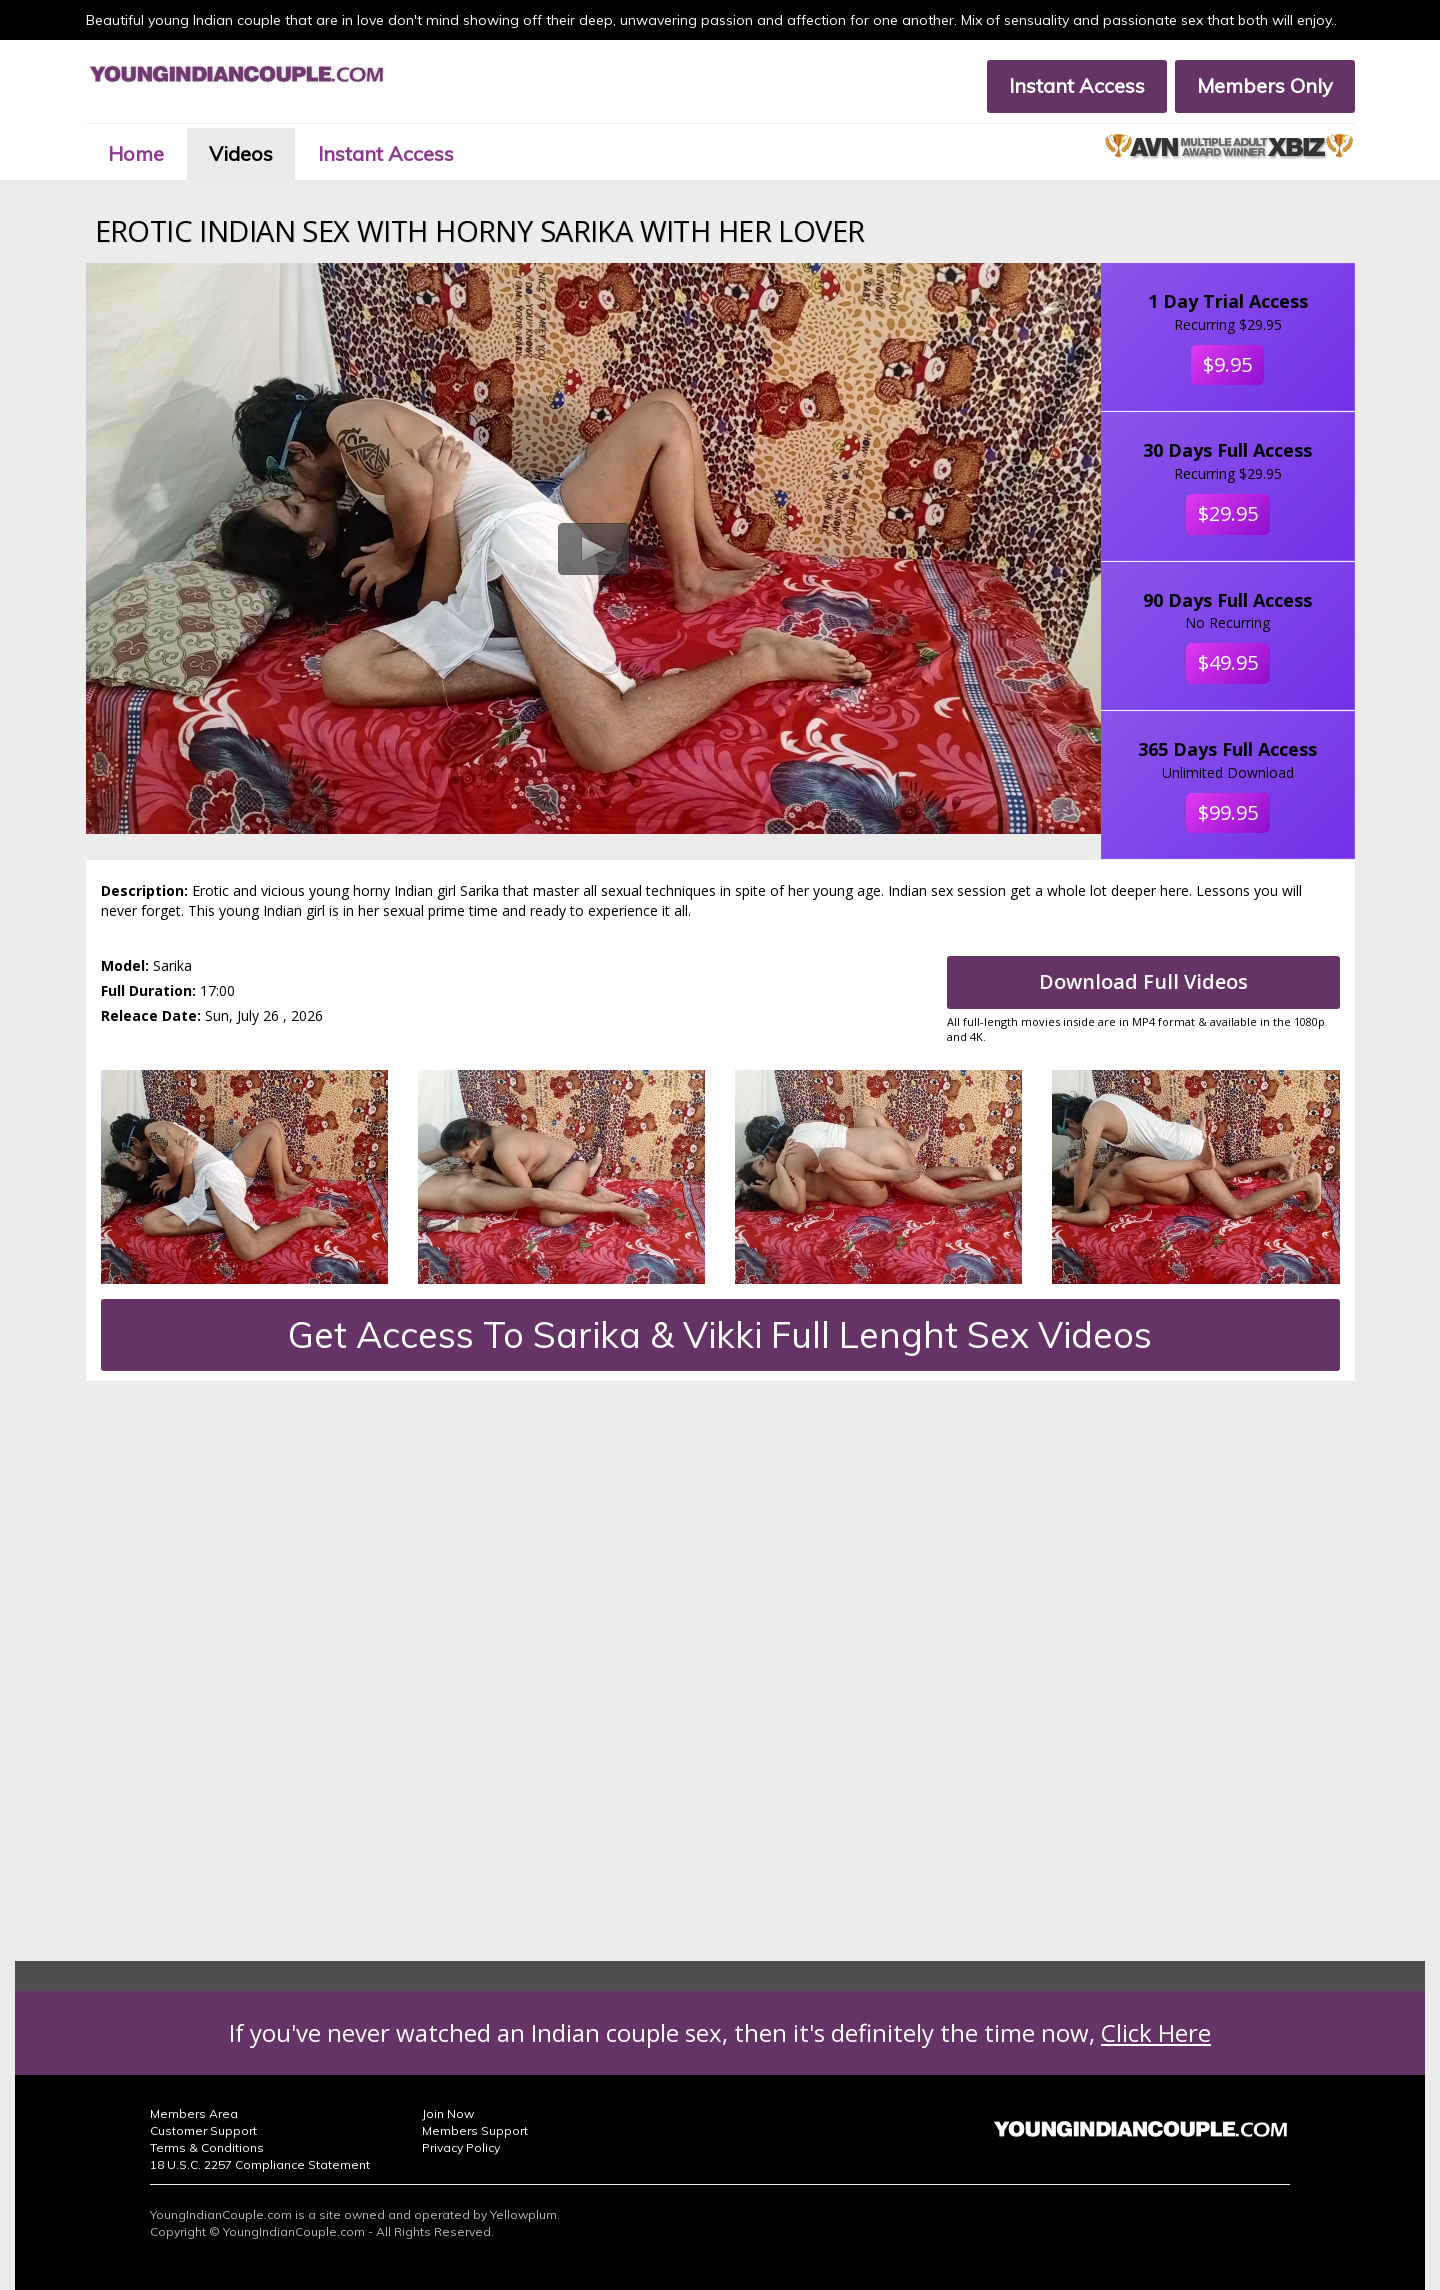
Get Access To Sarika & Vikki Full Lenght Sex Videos (720, 1334)
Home (136, 153)
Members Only (1265, 85)
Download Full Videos (1143, 981)
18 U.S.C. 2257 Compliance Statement (260, 2164)
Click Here (1156, 2032)
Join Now (448, 2113)
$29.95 (1228, 513)
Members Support (475, 2130)
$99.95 (1228, 812)
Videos (241, 153)
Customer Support (203, 2130)
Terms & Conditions (207, 2147)
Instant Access (1077, 85)
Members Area (194, 2113)
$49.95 (1228, 662)
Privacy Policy (461, 2147)
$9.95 (1227, 364)
